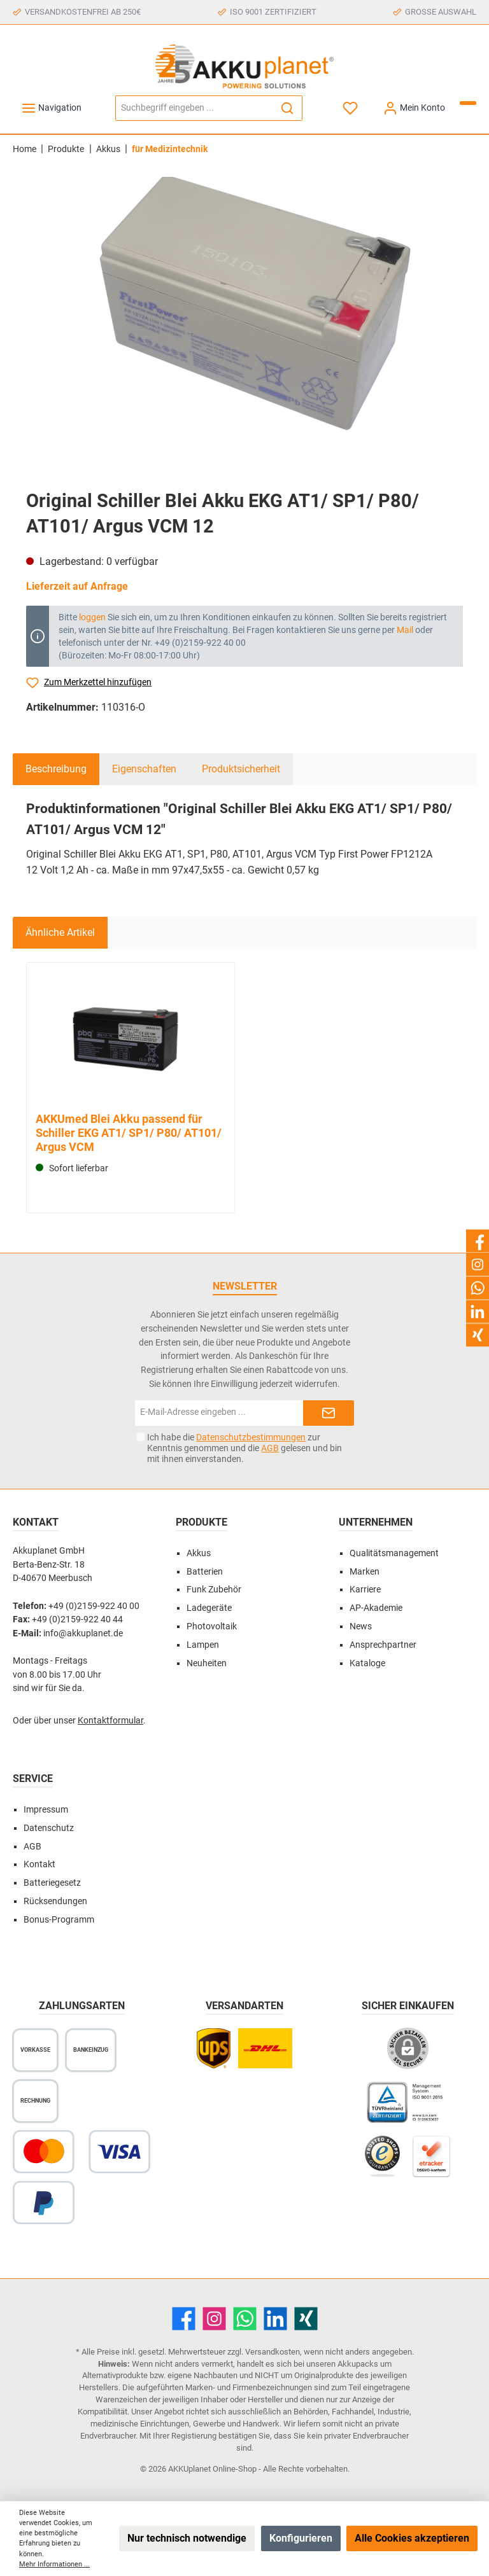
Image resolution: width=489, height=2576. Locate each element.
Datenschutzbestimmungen (251, 1437)
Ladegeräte (209, 1608)
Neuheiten (207, 1663)
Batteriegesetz (52, 1882)
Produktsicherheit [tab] (241, 769)
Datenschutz (49, 1828)
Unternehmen (376, 1522)
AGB (270, 1448)
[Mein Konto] (413, 108)
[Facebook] (183, 2318)
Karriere (365, 1589)
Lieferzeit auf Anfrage (77, 586)
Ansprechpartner (383, 1645)
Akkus (199, 1553)
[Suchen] (287, 108)
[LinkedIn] (275, 2318)
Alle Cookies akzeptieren (412, 2538)
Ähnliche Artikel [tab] (60, 932)
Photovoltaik (212, 1626)
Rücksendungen (55, 1901)
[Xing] (306, 2318)
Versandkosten (272, 2352)
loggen (92, 617)
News (361, 1626)
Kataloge (367, 1663)
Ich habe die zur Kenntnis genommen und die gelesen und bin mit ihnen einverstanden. (244, 1448)
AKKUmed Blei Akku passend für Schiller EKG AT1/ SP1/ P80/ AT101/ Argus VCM (129, 1132)
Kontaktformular (110, 1720)
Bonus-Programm (59, 1919)
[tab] (56, 769)
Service (33, 1778)
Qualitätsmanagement (394, 1553)
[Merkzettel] (351, 108)
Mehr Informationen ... (54, 2564)
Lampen (203, 1645)
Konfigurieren (300, 2538)
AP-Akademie (376, 1608)
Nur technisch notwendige (186, 2538)
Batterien (205, 1571)
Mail (405, 630)
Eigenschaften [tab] (144, 769)
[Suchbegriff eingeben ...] (194, 108)
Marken (364, 1571)
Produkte (201, 1522)
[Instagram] (214, 2318)
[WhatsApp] (244, 2318)
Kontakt (39, 1864)
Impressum (46, 1809)
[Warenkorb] (468, 103)
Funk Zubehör (214, 1589)
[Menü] (51, 108)
